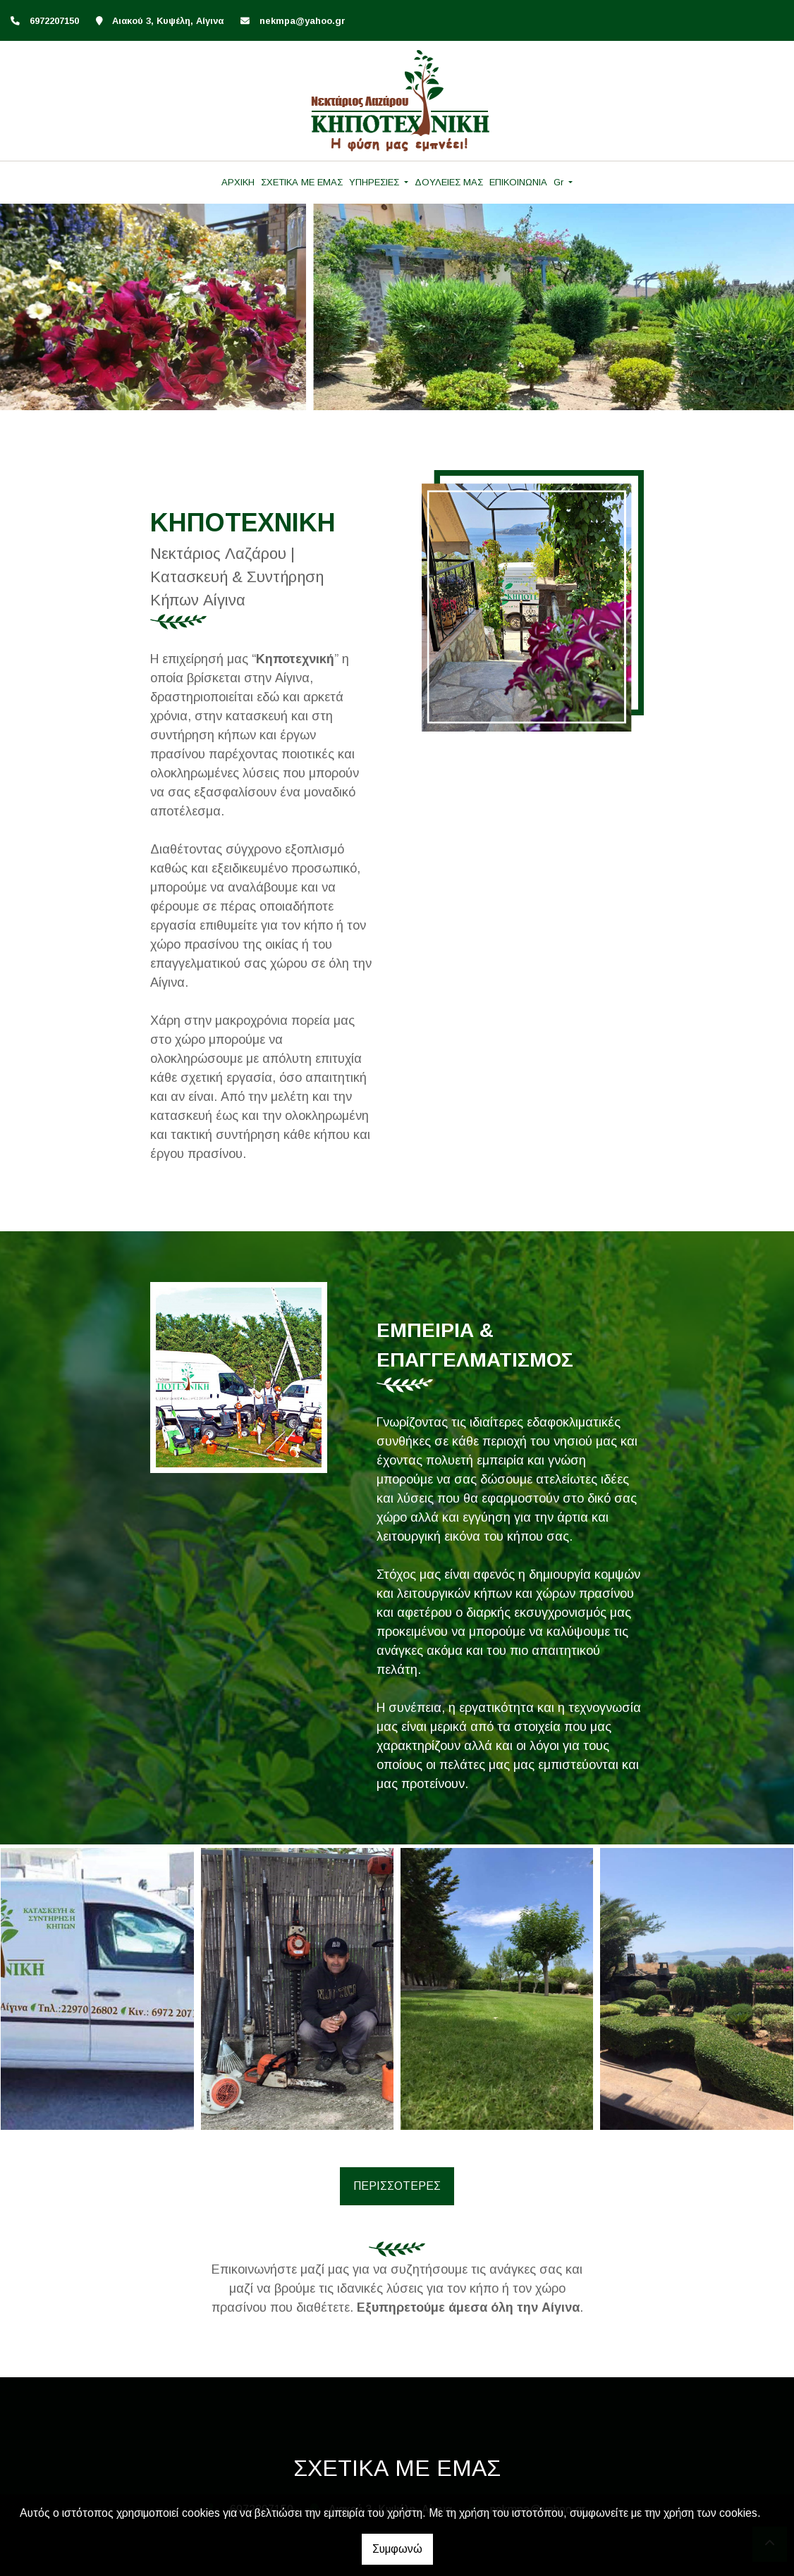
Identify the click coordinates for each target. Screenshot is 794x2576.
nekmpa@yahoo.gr (302, 21)
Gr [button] (560, 182)
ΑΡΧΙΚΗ (238, 182)
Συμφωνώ (397, 2549)
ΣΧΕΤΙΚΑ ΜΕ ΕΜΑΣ (302, 182)
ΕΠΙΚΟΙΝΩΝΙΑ (518, 182)
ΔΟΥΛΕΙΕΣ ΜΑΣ (449, 182)
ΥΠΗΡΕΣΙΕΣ (375, 182)
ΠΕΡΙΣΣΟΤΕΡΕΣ (397, 2186)
